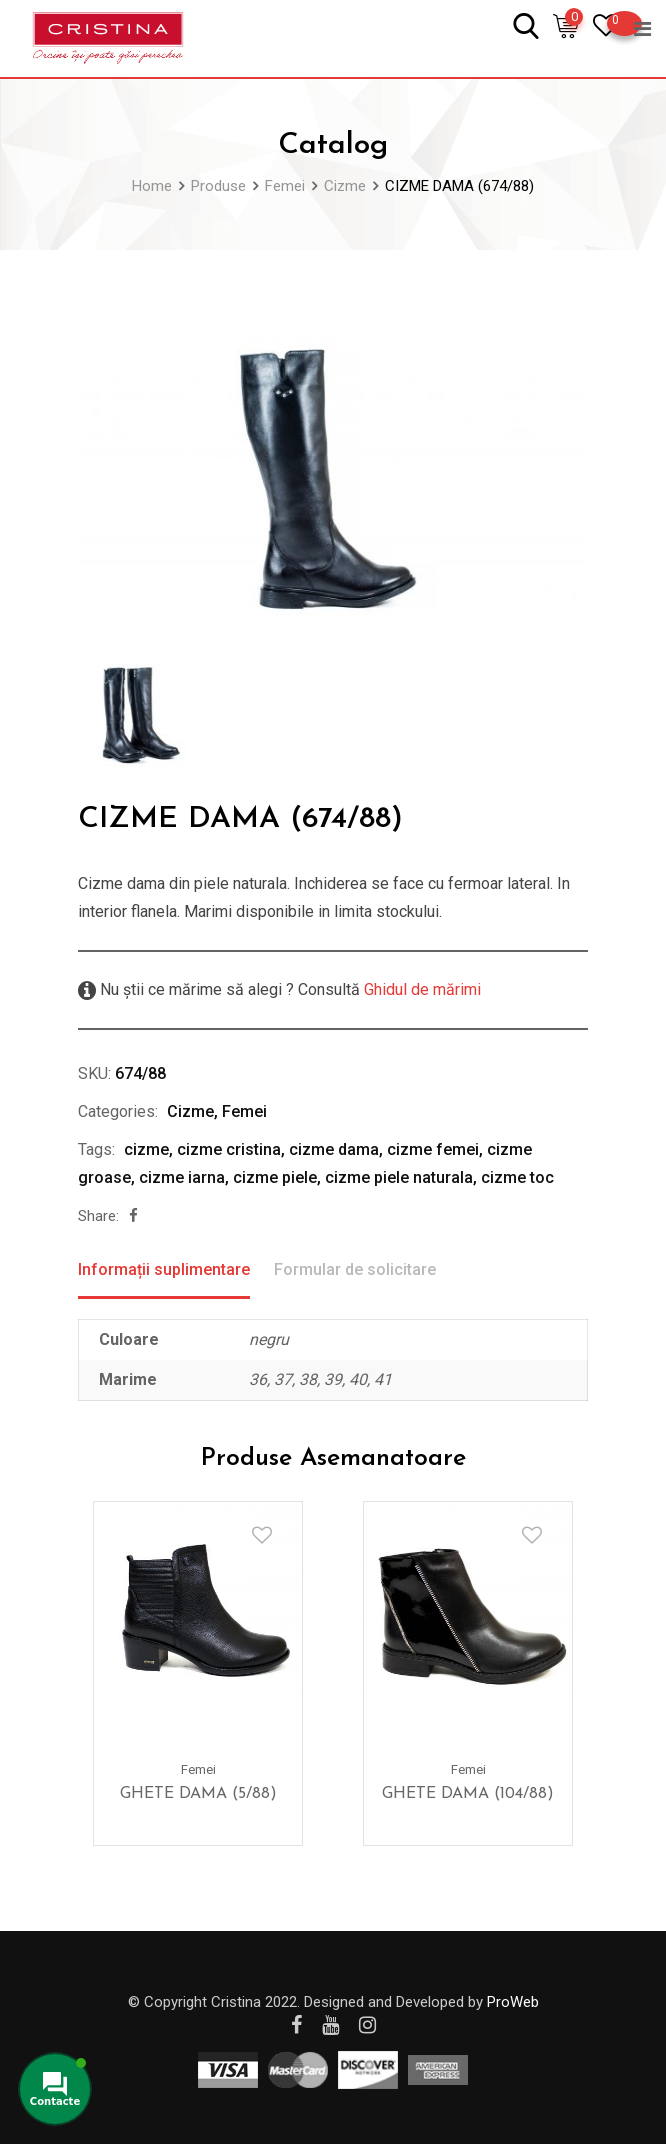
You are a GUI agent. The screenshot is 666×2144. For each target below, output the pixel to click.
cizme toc (517, 1177)
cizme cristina (229, 1149)
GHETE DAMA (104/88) (468, 1794)
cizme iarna (182, 1177)
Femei (244, 1111)
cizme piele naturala (399, 1177)
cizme (146, 1149)
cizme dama (334, 1149)
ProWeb (513, 2002)
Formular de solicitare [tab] (355, 1269)
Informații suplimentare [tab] (164, 1269)
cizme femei (433, 1149)
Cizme (190, 1111)
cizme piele (275, 1177)
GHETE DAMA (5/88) (198, 1794)
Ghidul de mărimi (420, 989)
